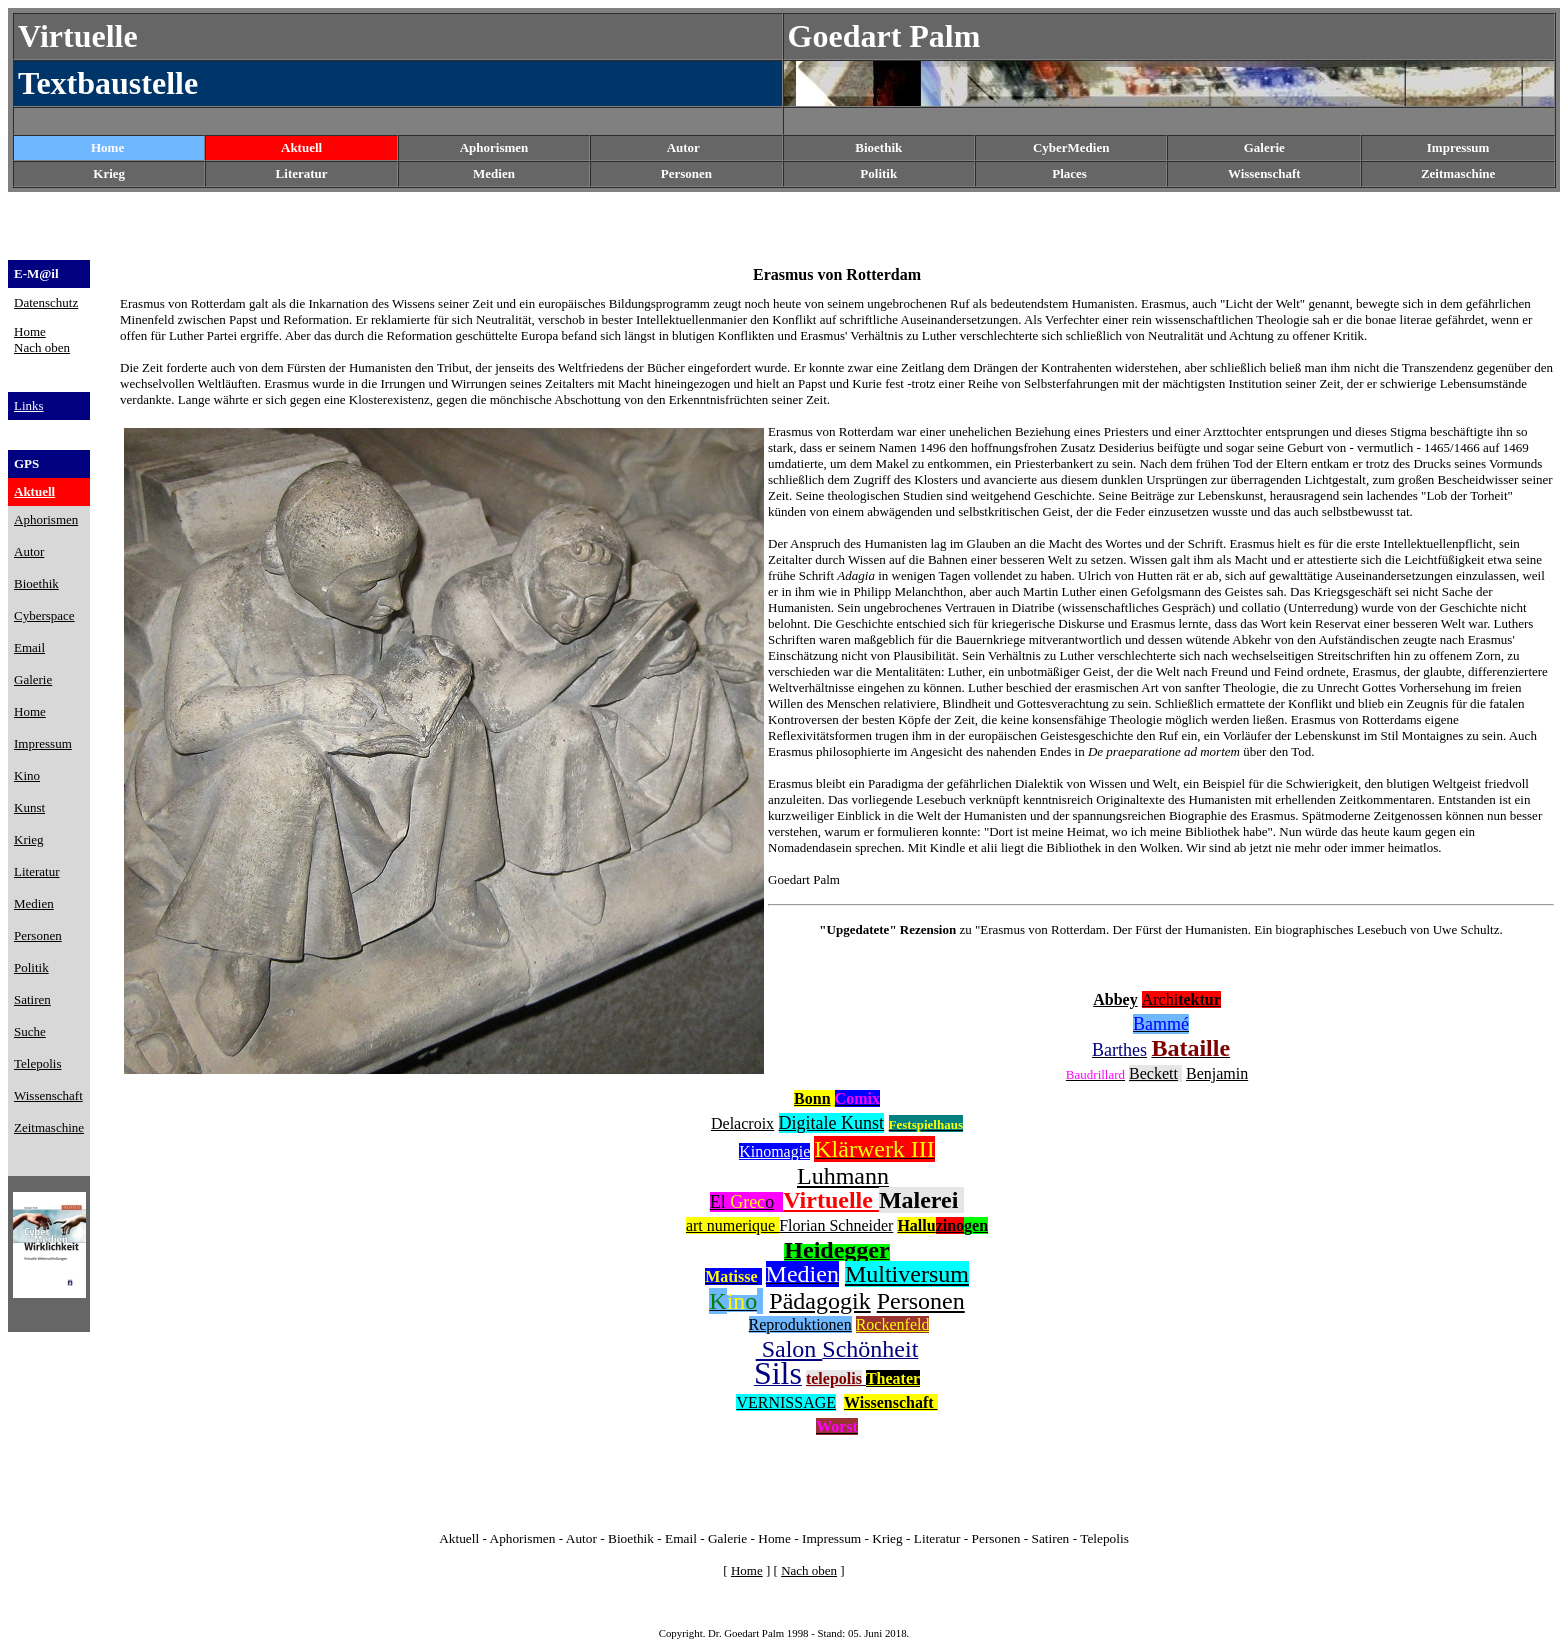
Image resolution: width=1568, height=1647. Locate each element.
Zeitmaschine (1458, 173)
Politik (878, 173)
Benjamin (1217, 1073)
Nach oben (42, 347)
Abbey (1115, 999)
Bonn (812, 1098)
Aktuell (301, 147)
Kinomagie (774, 1151)
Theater (893, 1378)
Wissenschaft (1264, 173)
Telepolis (1104, 1538)
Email (681, 1538)
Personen (686, 173)
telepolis (834, 1378)
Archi (1181, 999)
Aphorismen (494, 147)
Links (29, 405)
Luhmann (843, 1176)
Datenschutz (46, 302)
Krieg (887, 1538)
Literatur (937, 1538)
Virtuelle (831, 1200)
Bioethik (631, 1538)
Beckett (1153, 1073)
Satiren (1051, 1538)
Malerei (922, 1200)
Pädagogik (819, 1301)
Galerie (727, 1538)
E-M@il (36, 273)
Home (107, 147)
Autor (683, 147)
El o (742, 1202)
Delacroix (742, 1123)
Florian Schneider (836, 1225)
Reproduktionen (800, 1324)
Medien (494, 173)
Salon (789, 1349)
